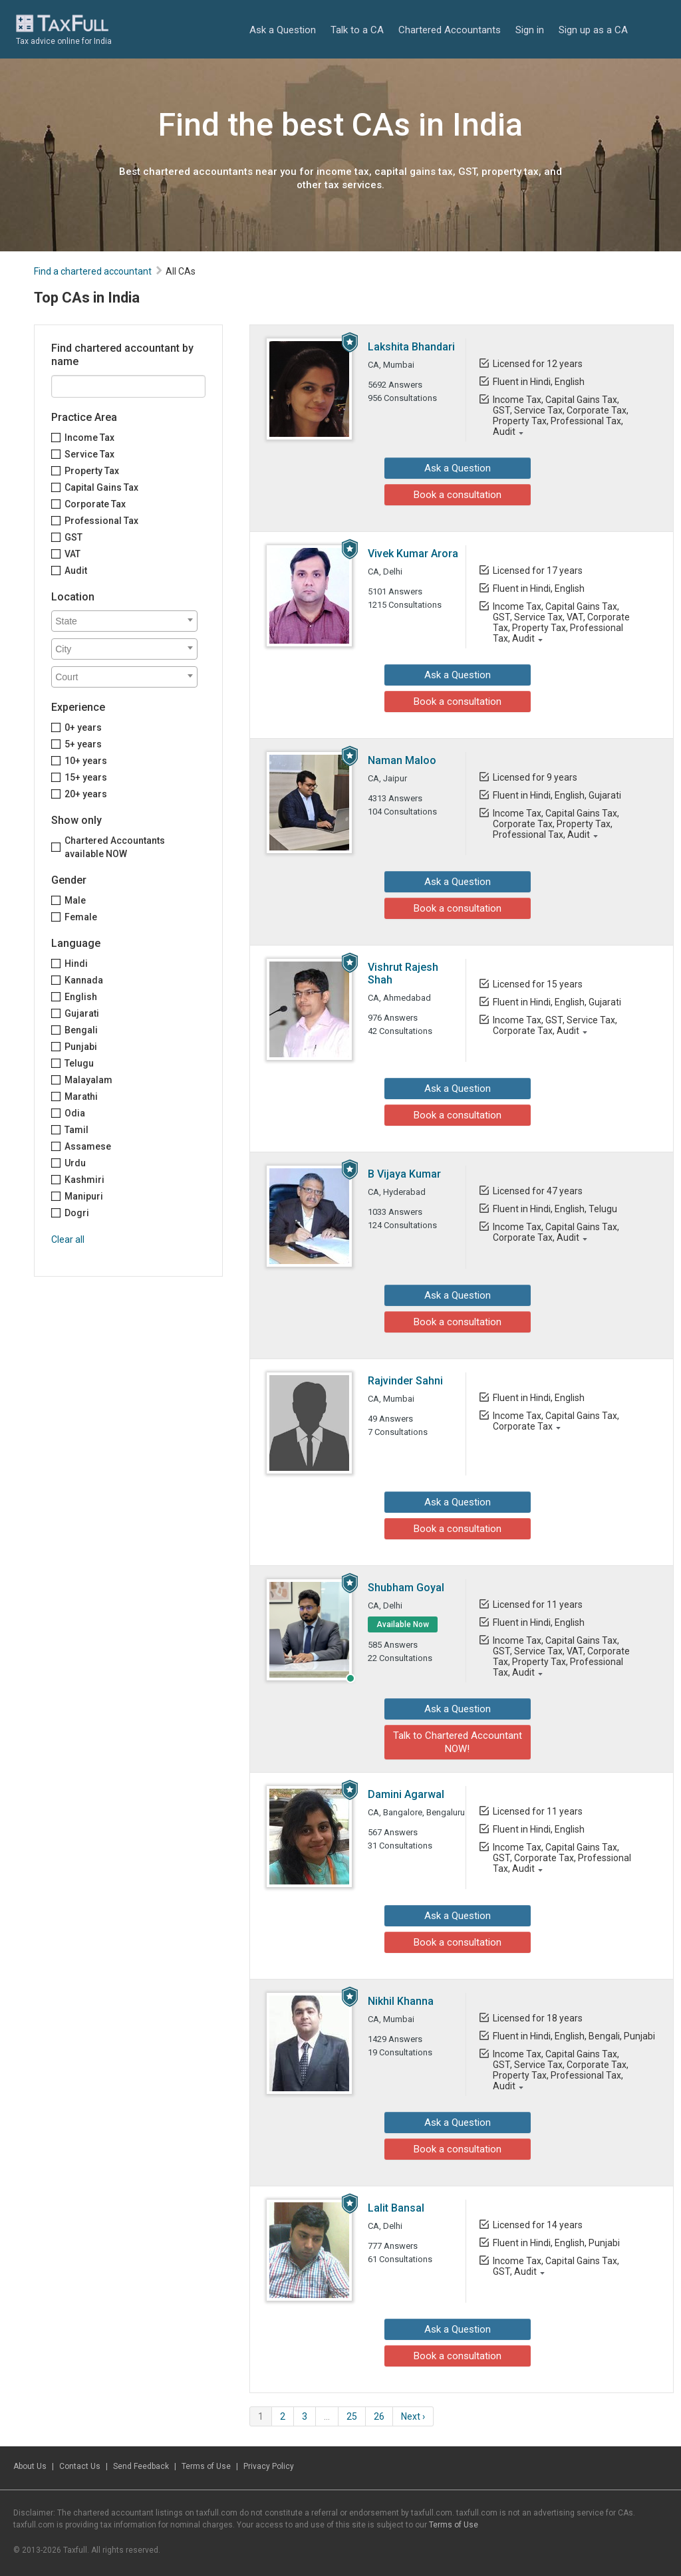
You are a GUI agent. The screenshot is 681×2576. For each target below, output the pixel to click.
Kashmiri (84, 1179)
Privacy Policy (268, 2466)
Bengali (81, 1030)
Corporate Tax (95, 504)
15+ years (86, 777)
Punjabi (81, 1046)
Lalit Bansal (396, 2208)
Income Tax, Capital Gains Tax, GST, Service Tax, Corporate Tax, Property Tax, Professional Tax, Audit (560, 415)
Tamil (76, 1129)
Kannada (84, 980)
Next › (413, 2416)
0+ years (83, 727)
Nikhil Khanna (401, 2001)
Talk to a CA (357, 30)
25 (351, 2416)
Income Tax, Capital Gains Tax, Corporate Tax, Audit (556, 1232)
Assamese (88, 1146)
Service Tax (89, 454)
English (81, 996)
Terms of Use (206, 2466)
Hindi (76, 963)
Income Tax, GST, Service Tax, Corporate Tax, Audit (555, 1025)
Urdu (75, 1163)
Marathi (81, 1096)
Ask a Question (282, 30)
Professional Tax (101, 520)
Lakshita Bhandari (411, 346)
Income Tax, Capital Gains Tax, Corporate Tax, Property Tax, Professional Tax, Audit (556, 824)
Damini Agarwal (406, 1794)
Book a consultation (457, 495)
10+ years (86, 760)
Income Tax (89, 437)
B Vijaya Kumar (404, 1174)
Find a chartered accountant (93, 271)
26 (379, 2416)
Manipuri (84, 1196)
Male (75, 900)
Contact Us (79, 2466)
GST (73, 537)
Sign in (529, 30)
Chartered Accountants (449, 30)
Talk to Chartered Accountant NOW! (457, 1742)
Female (81, 917)
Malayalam (88, 1080)
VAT (72, 554)
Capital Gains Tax (101, 487)
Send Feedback (141, 2466)
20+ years (86, 794)
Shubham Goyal (406, 1587)
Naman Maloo (402, 760)
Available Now (402, 1624)
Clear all (67, 1239)
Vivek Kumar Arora (413, 553)
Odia (75, 1113)
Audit (76, 570)
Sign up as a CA (593, 30)
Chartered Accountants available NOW (115, 847)
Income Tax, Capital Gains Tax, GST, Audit (556, 2266)
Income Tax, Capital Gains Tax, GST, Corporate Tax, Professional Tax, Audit (562, 1858)
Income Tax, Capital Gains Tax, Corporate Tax (556, 1421)
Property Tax (92, 470)
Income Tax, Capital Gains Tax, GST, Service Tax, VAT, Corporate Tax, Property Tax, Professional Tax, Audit (561, 622)
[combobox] (124, 621)
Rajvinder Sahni (405, 1380)
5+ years (83, 744)
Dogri (77, 1213)
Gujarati (82, 1013)
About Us (30, 2466)
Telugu (79, 1063)
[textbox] (127, 621)
